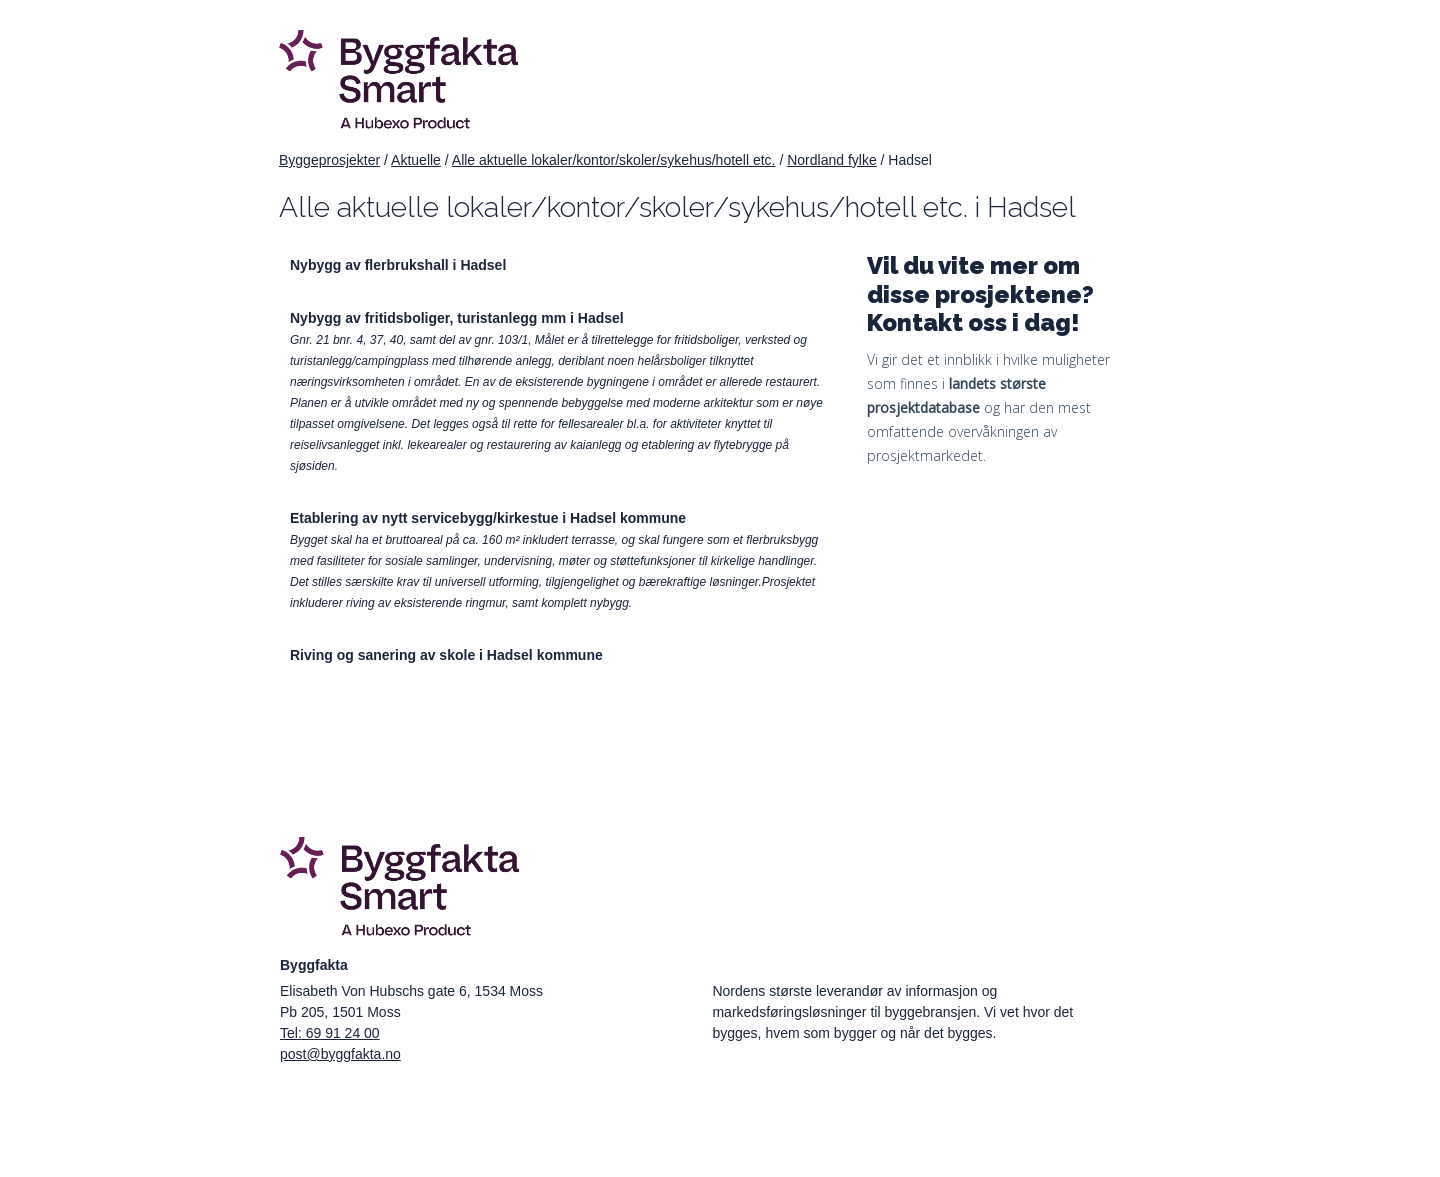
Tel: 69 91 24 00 (330, 1033)
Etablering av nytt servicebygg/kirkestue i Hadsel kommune (488, 518)
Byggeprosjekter (329, 160)
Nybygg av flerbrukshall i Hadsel (398, 265)
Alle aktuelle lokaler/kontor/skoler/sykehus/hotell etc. (614, 160)
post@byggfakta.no (340, 1054)
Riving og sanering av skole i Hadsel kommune (446, 655)
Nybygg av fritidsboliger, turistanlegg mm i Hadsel (457, 318)
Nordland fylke (832, 160)
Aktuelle (416, 160)
